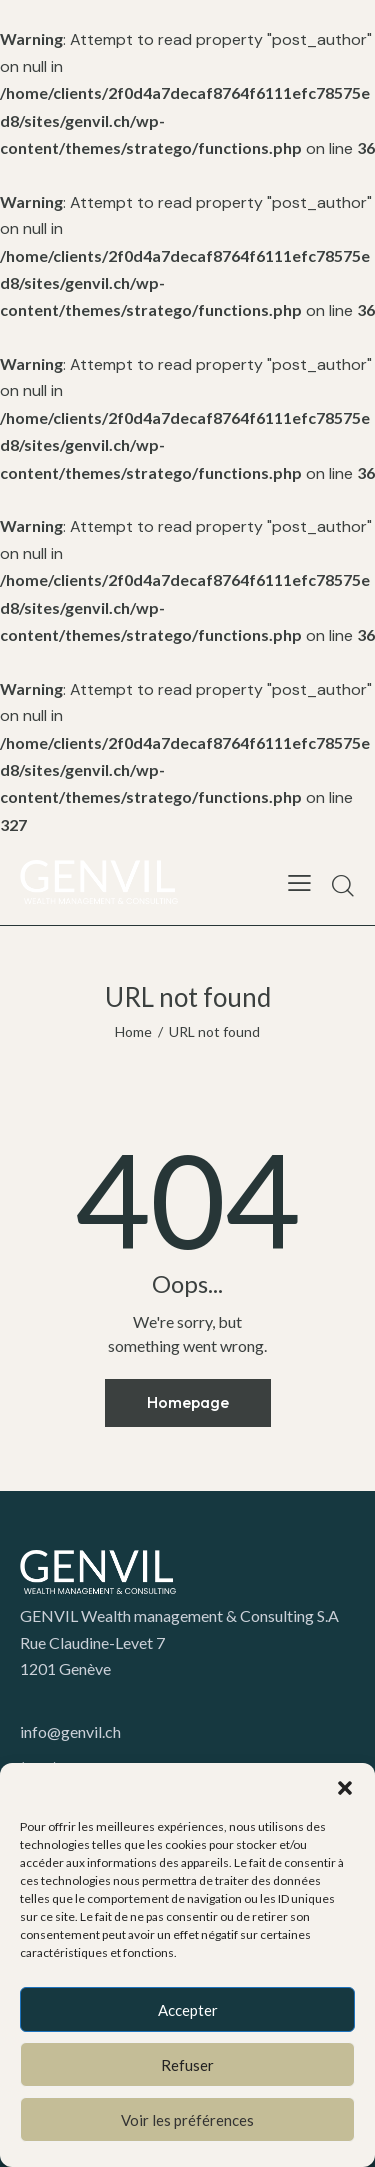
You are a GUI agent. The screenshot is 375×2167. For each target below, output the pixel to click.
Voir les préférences (187, 2120)
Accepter (188, 2010)
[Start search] (342, 885)
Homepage (188, 1402)
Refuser (187, 2065)
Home (133, 1031)
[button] (345, 1788)
